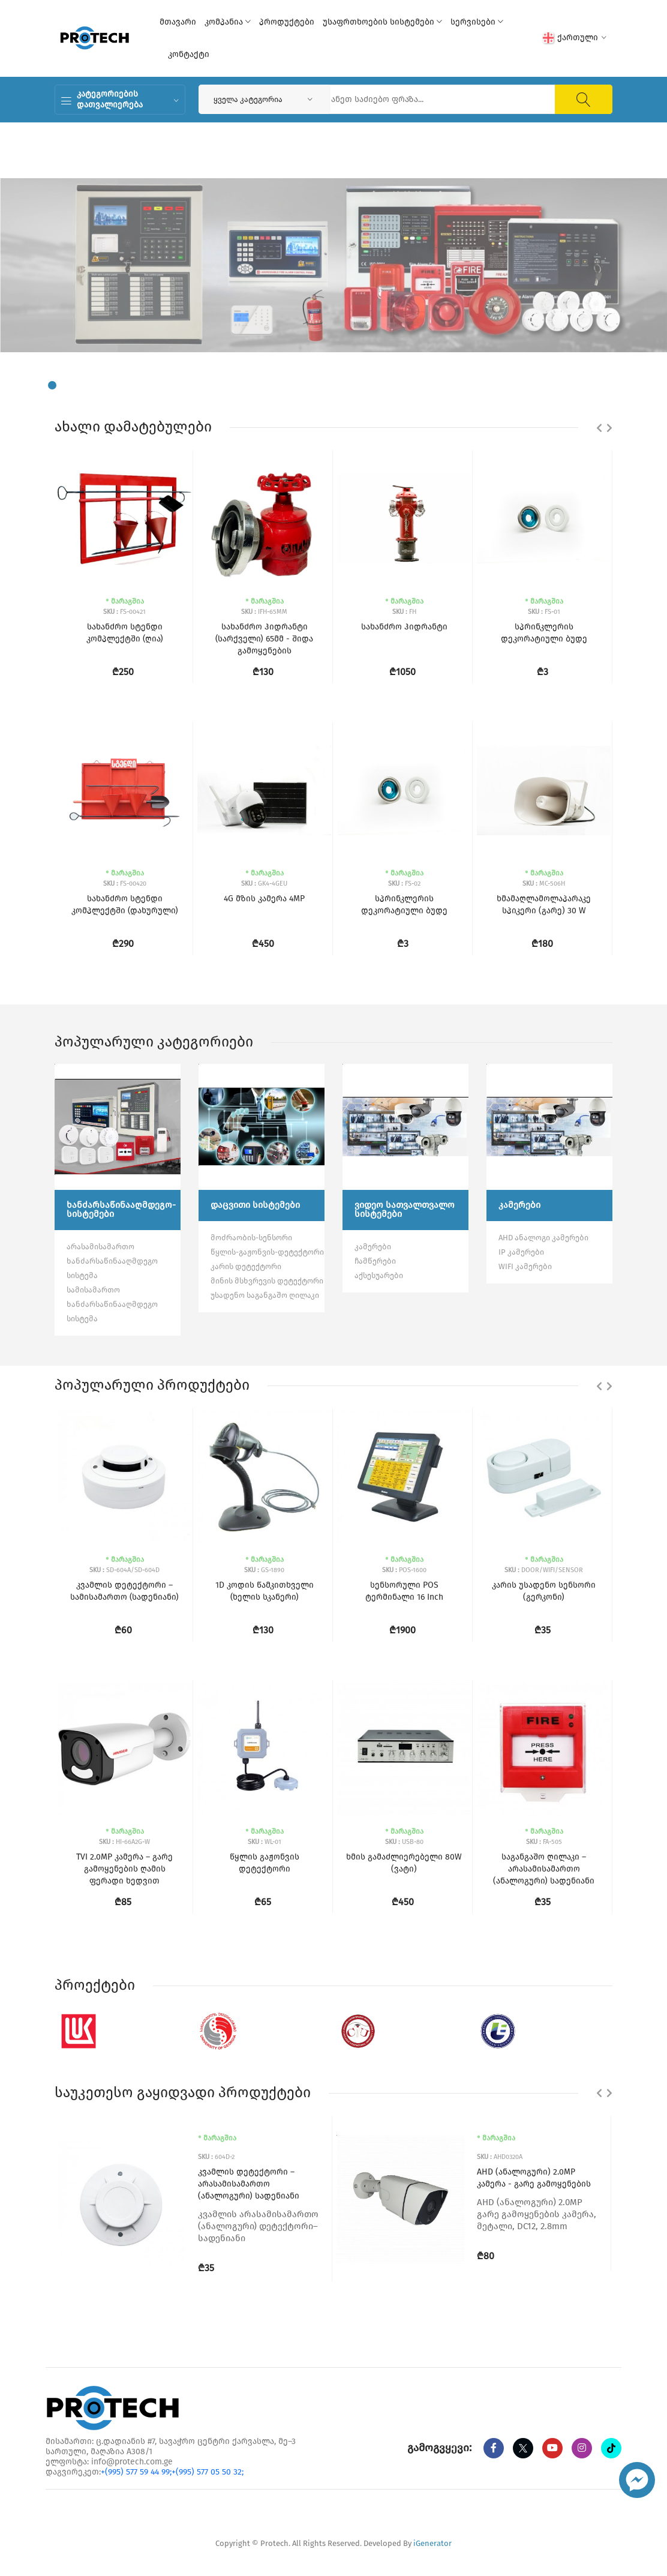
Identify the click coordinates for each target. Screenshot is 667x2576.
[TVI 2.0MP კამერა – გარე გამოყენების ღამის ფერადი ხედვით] (125, 1749)
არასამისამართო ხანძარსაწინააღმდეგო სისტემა (112, 1261)
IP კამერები (521, 1251)
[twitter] (523, 2448)
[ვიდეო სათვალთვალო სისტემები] (405, 1127)
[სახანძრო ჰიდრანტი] (404, 519)
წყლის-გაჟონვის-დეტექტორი (267, 1251)
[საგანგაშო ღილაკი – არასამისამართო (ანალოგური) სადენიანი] (544, 1749)
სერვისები (476, 22)
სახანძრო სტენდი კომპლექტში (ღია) (124, 633)
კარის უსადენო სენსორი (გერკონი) (544, 1591)
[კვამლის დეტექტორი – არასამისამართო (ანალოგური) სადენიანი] (122, 2205)
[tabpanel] (333, 264)
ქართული (574, 37)
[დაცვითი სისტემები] (262, 1127)
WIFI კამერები (525, 1266)
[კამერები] (549, 1127)
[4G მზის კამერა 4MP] (264, 791)
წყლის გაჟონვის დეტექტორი (264, 1863)
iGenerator (432, 2543)
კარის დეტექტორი (246, 1266)
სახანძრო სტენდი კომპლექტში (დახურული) (124, 904)
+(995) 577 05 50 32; (208, 2472)
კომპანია (228, 22)
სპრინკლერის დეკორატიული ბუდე (404, 904)
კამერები (372, 1246)
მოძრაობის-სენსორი (251, 1237)
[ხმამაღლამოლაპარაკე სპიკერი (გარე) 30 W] (544, 791)
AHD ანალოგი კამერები (543, 1237)
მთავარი (178, 22)
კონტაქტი (188, 54)
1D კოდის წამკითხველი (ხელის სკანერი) (264, 1591)
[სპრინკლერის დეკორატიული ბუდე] (404, 791)
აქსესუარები (378, 1275)
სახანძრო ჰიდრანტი (404, 627)
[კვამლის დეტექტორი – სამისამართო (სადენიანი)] (125, 1477)
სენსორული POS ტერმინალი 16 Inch (404, 1591)
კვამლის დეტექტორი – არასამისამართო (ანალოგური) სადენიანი (248, 2184)
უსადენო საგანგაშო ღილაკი (265, 1295)
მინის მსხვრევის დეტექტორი (267, 1280)
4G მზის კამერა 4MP (264, 898)
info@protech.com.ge (132, 2462)
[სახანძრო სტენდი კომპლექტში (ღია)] (125, 519)
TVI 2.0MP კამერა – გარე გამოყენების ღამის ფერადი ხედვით (124, 1869)
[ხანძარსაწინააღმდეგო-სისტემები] (118, 1127)
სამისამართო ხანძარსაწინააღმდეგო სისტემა (112, 1304)
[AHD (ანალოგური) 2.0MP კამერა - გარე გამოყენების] (400, 2199)
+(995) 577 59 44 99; (136, 2472)
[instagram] (582, 2448)
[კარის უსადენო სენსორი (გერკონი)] (544, 1477)
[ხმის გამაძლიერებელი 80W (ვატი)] (404, 1749)
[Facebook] (493, 2448)
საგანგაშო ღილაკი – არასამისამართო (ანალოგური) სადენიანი (543, 1869)
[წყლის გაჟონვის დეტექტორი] (264, 1749)
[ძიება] (583, 99)
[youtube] (552, 2448)
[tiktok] (611, 2448)
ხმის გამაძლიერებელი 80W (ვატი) (404, 1863)
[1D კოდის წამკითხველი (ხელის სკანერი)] (264, 1477)
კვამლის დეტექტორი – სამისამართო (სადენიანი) (124, 1591)
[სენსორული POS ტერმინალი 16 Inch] (404, 1477)
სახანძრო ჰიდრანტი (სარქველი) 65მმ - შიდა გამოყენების (264, 639)
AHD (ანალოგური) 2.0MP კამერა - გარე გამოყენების (534, 2178)
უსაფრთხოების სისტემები (382, 22)
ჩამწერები (375, 1260)
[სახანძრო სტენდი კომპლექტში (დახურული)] (125, 791)
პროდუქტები (286, 22)
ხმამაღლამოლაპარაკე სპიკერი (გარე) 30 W (544, 904)
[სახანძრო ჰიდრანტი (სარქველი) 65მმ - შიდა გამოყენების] (264, 519)
